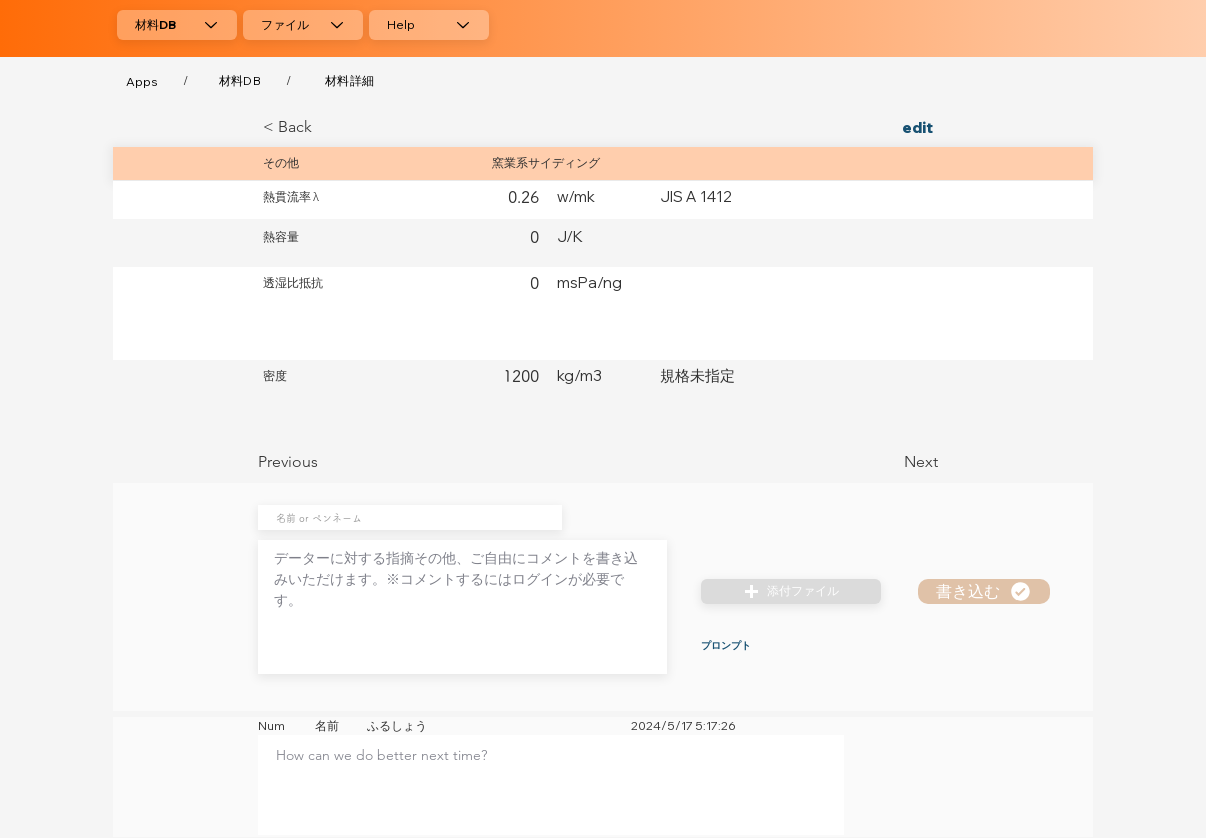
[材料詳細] (349, 81)
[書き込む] (984, 591)
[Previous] (324, 462)
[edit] (888, 127)
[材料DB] (177, 25)
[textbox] (551, 779)
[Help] (429, 25)
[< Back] (329, 127)
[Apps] (142, 81)
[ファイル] (303, 25)
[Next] (888, 462)
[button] (791, 591)
